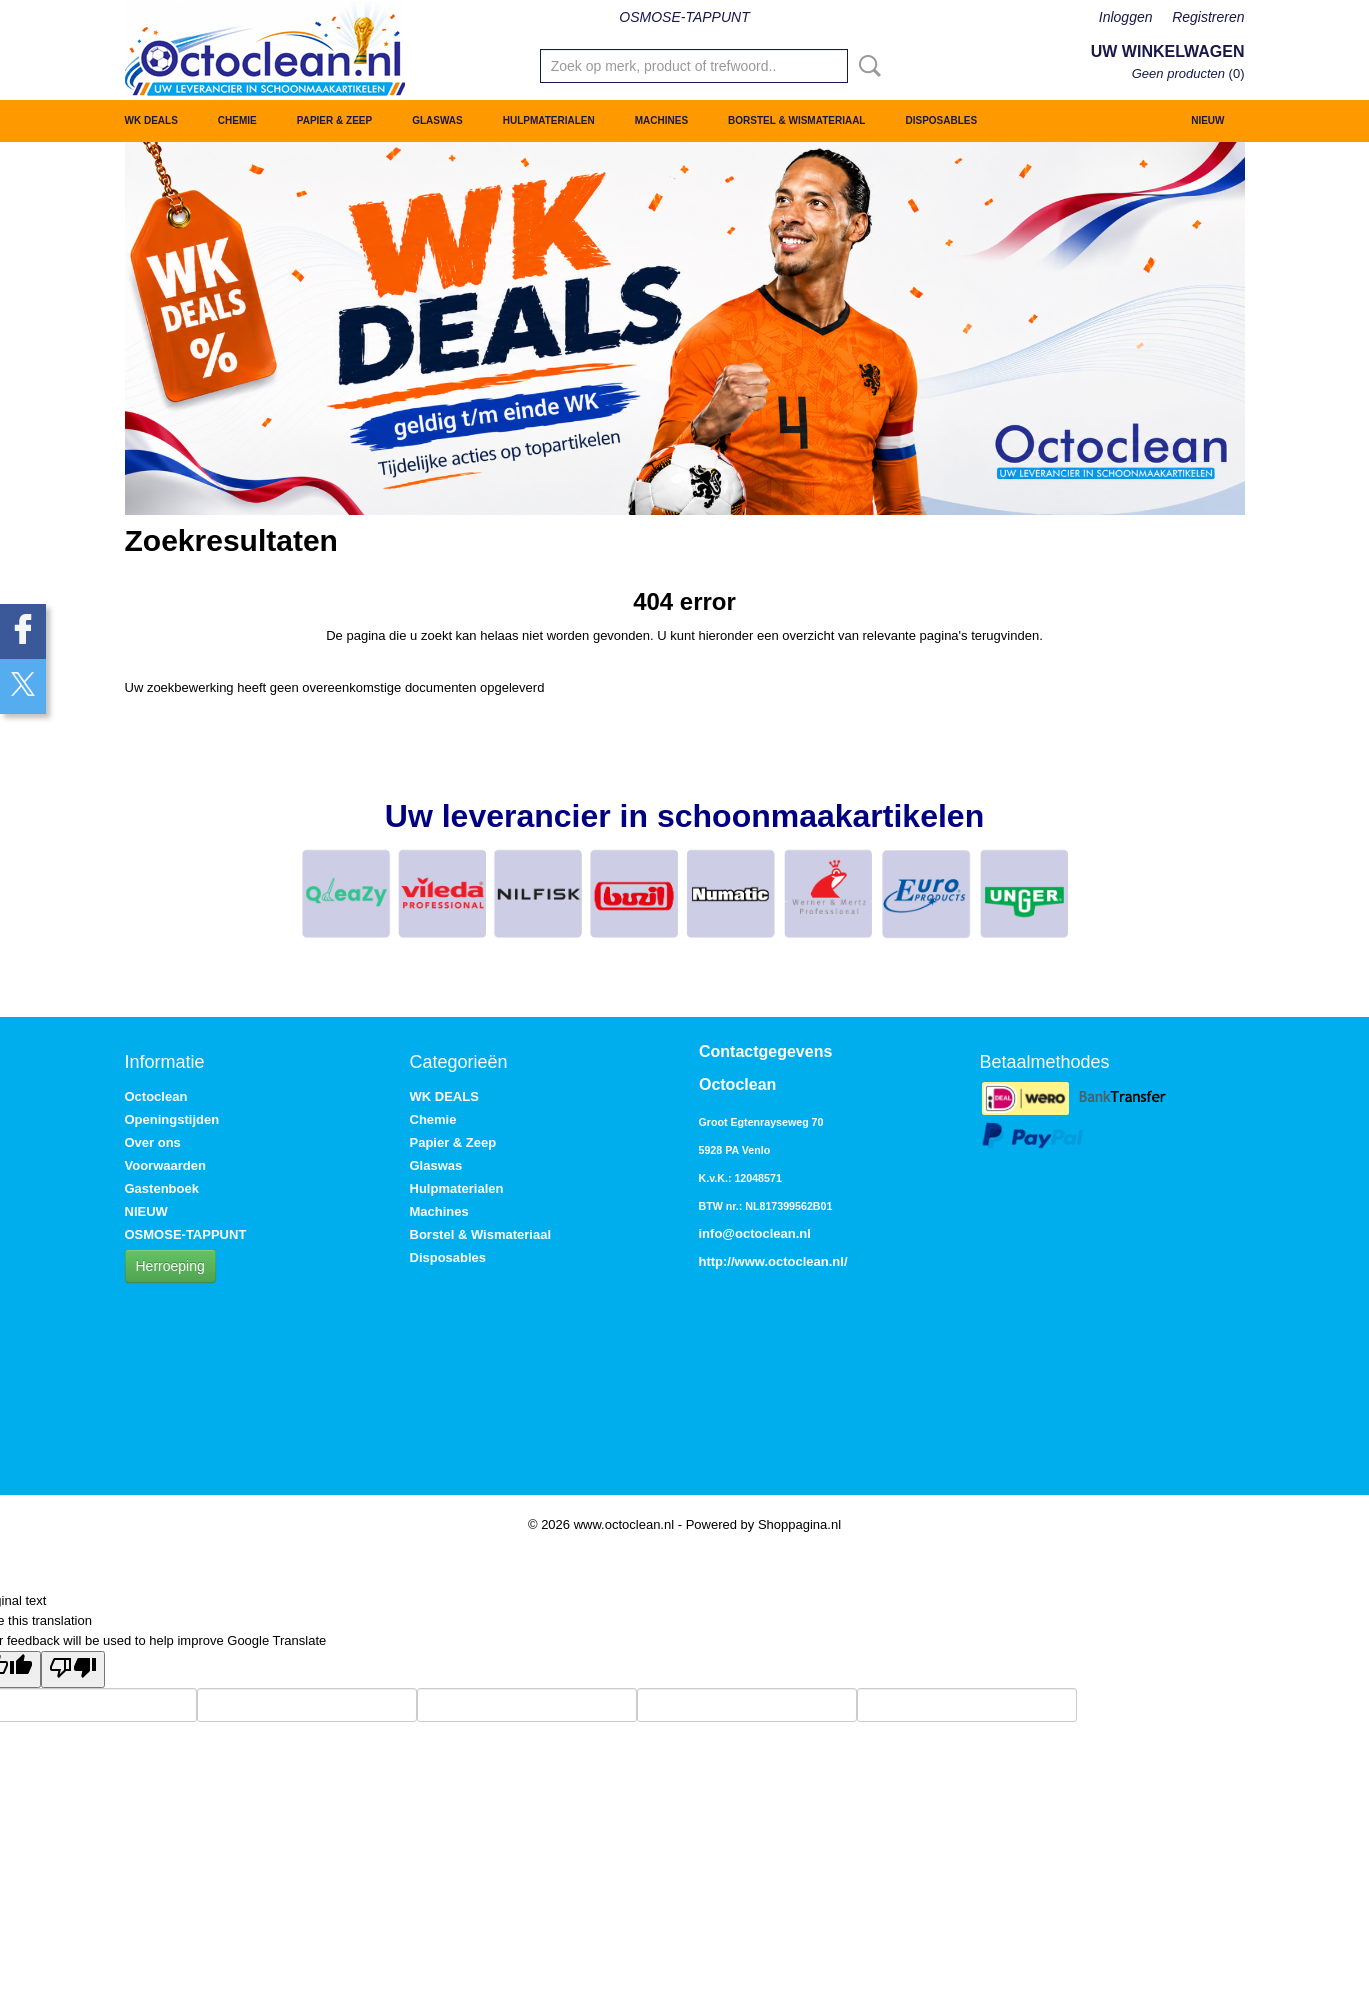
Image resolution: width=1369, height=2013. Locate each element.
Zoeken (866, 66)
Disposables (941, 120)
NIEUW (1207, 120)
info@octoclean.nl (755, 1233)
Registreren (1208, 17)
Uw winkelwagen (1168, 51)
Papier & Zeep (334, 120)
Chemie (237, 120)
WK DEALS (151, 120)
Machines (661, 120)
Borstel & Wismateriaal (796, 120)
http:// (717, 1261)
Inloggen (1126, 17)
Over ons (153, 1142)
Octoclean (156, 1096)
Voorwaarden (165, 1165)
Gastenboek (162, 1188)
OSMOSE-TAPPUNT (684, 17)
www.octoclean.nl (789, 1261)
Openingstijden (172, 1119)
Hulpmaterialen (549, 120)
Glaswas (437, 120)
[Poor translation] (73, 1669)
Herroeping (170, 1266)
